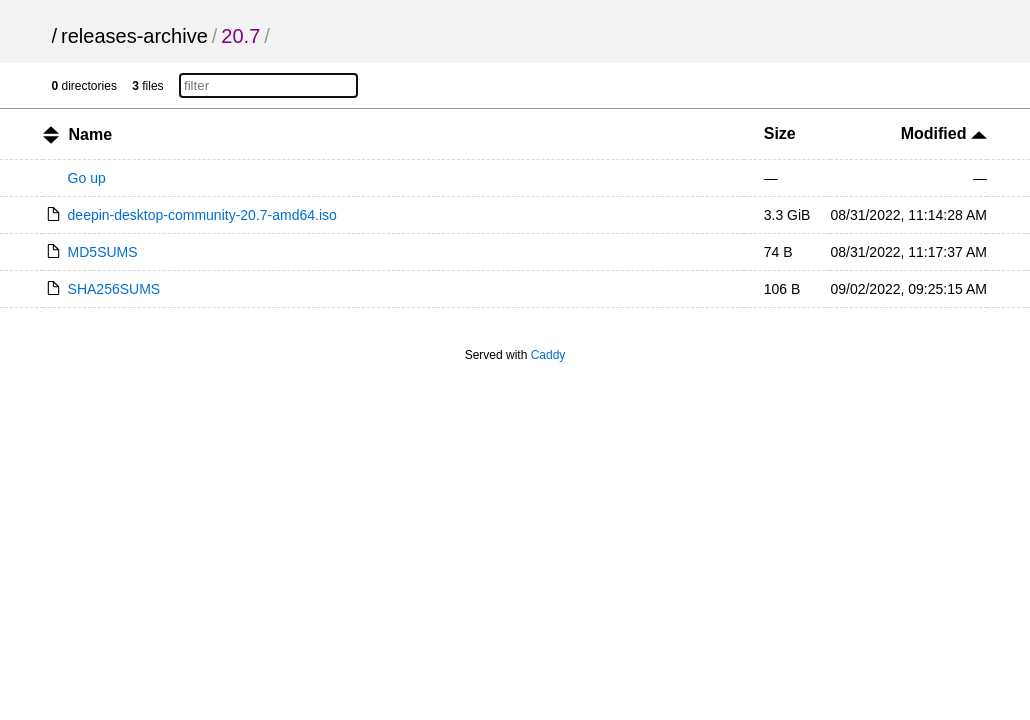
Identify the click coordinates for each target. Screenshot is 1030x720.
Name (91, 134)
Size (780, 133)
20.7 (240, 36)
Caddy (548, 355)
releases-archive (134, 36)
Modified (944, 133)
